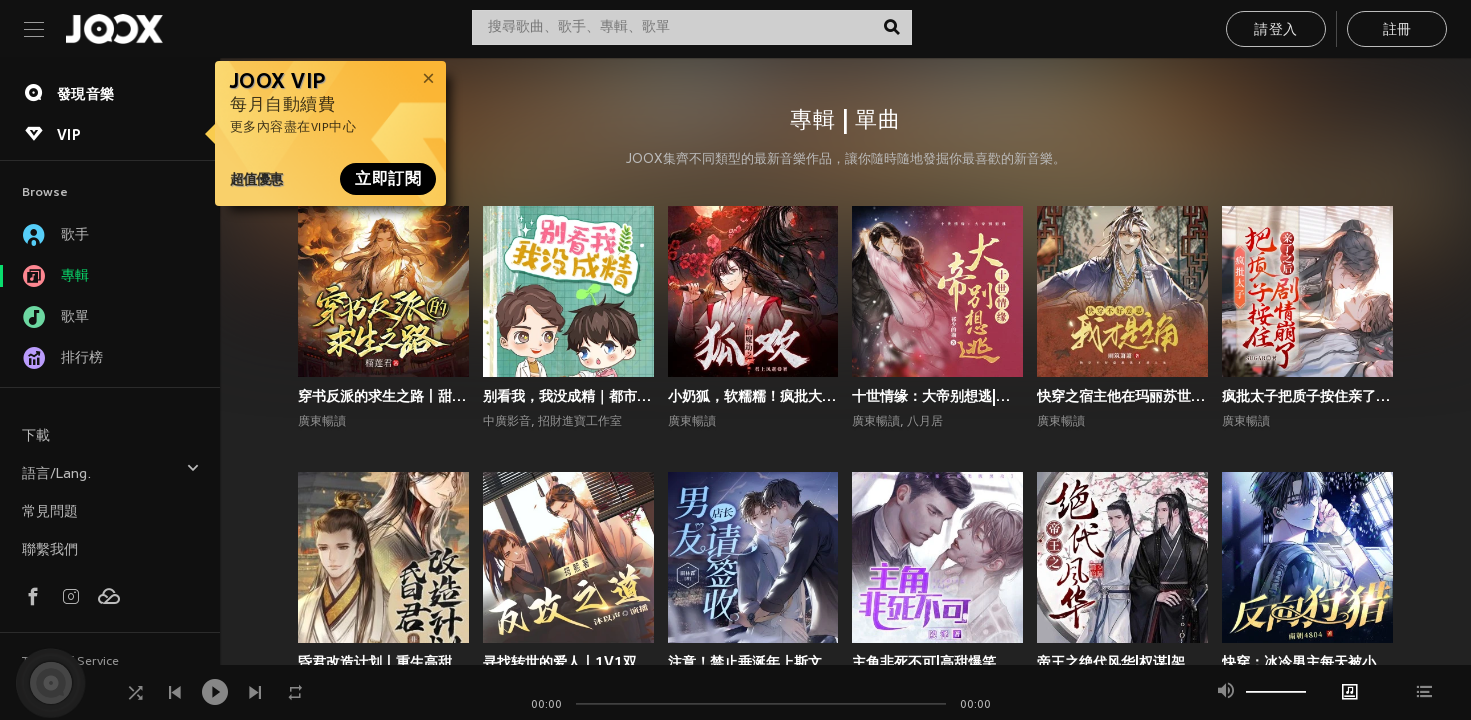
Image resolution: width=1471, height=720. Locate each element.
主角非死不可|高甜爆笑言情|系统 (937, 662)
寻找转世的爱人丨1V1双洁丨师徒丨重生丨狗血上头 (568, 662)
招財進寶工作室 (580, 422)
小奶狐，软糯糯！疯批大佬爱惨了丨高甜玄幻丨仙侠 (753, 396)
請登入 (1275, 30)
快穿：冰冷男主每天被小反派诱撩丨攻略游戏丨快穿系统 (1307, 662)
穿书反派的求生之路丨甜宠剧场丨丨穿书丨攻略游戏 (383, 396)
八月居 (925, 422)
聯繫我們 (50, 550)
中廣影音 (507, 422)
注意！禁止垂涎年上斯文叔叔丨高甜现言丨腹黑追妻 (753, 662)
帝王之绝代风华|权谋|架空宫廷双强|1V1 (1122, 662)
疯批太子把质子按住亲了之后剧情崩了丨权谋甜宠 (1307, 396)
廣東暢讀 (322, 422)
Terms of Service (70, 662)
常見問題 (50, 512)
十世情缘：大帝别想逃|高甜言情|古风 (937, 396)
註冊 (1397, 30)
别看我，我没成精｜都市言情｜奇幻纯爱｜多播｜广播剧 (568, 396)
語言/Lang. (111, 471)
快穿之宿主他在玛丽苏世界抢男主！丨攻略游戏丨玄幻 (1122, 396)
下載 (36, 436)
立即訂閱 (388, 179)
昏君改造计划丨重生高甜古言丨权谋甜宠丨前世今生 (383, 662)
